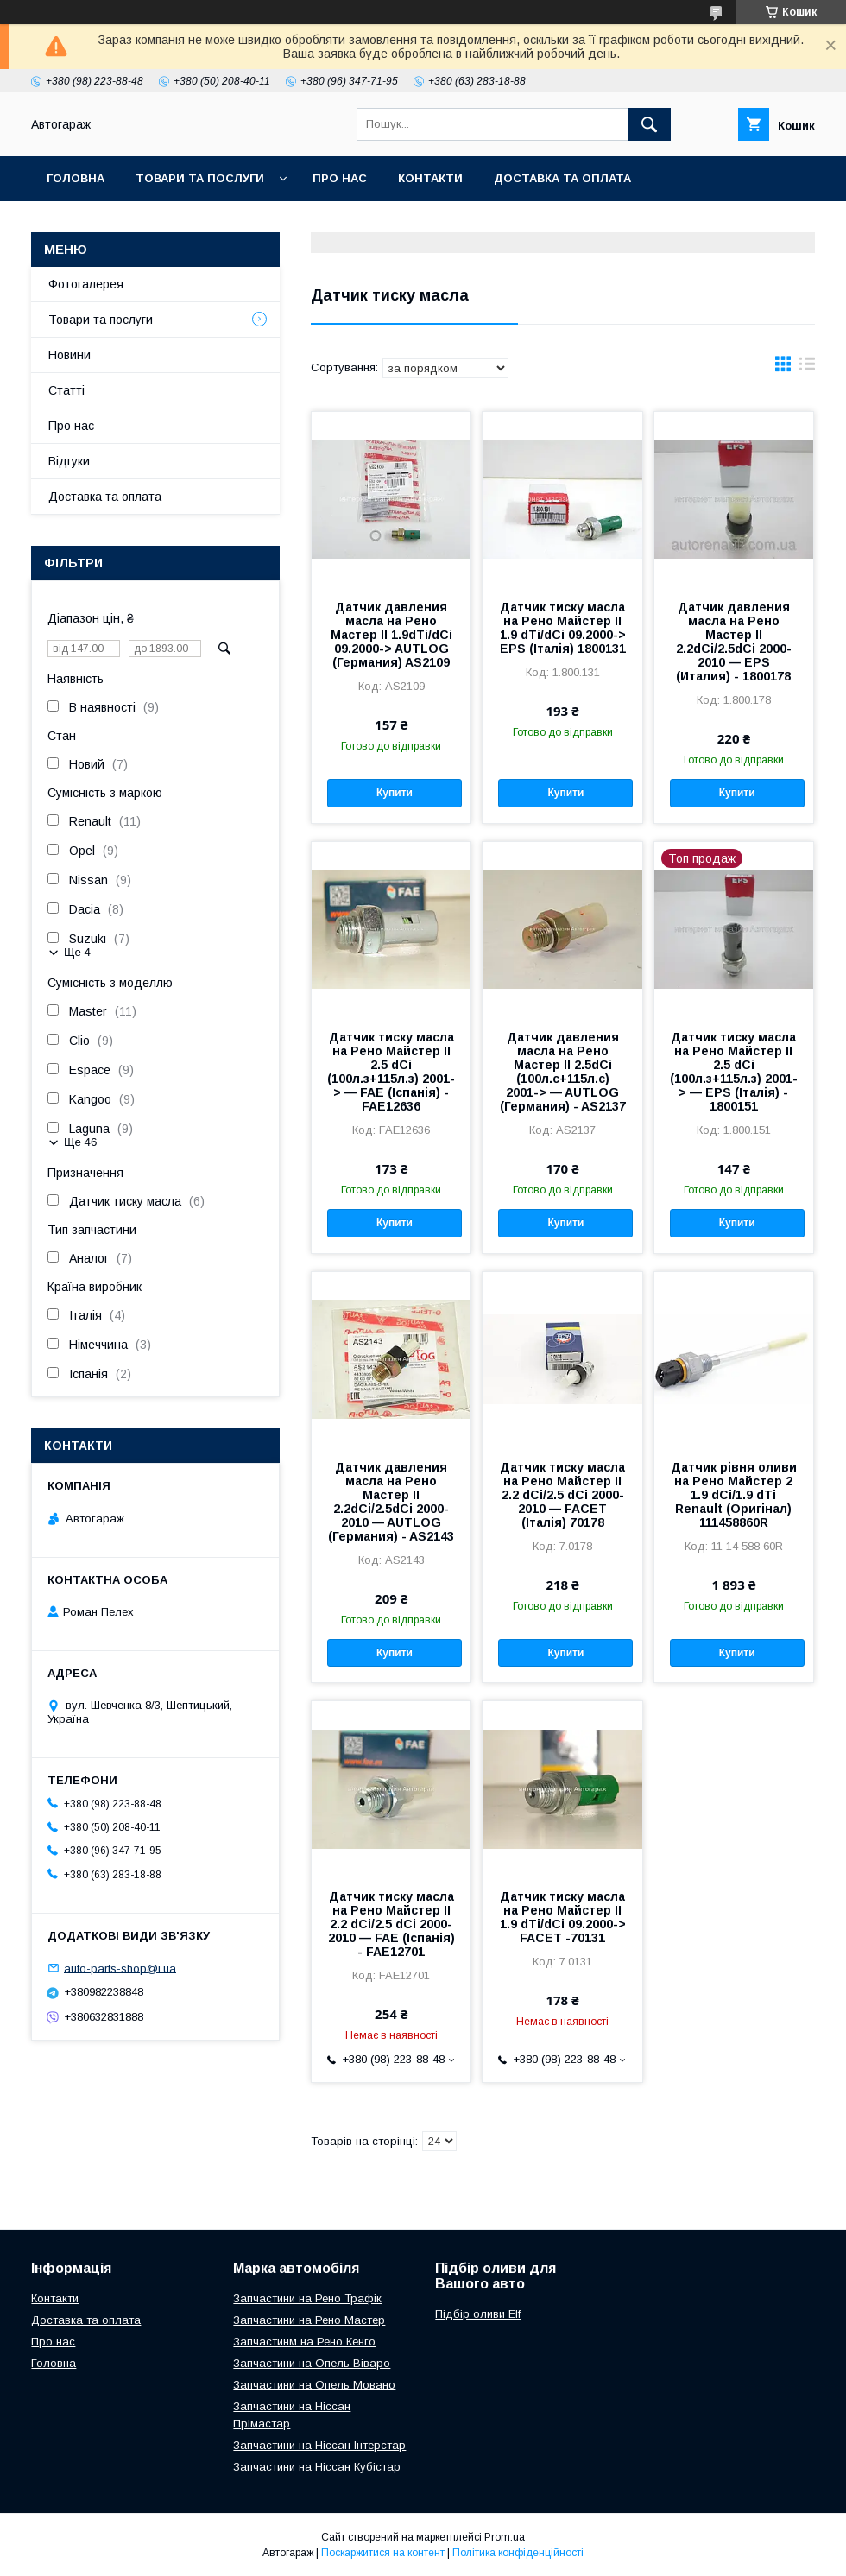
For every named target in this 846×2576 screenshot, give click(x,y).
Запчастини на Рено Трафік (307, 2298)
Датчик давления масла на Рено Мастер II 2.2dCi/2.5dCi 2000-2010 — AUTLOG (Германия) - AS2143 (391, 1501)
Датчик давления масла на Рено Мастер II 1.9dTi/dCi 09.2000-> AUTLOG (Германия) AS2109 (391, 634)
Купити (394, 793)
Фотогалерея (85, 284)
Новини (69, 355)
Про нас (340, 178)
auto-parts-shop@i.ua (120, 1967)
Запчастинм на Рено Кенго (304, 2341)
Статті (66, 390)
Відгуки (69, 461)
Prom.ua (504, 2537)
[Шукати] (649, 124)
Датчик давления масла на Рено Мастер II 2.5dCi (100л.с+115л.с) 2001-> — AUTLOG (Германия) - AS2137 (563, 1071)
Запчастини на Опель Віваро (311, 2363)
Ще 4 (77, 952)
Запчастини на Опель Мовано (314, 2384)
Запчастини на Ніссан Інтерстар (319, 2445)
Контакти (430, 178)
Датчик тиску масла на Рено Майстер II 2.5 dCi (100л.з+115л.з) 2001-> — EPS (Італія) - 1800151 (734, 1071)
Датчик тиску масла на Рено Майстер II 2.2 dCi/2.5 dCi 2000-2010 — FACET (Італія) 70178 (562, 1494)
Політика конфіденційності (518, 2553)
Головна (75, 178)
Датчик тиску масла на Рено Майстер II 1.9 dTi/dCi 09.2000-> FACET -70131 (563, 1917)
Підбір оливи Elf (478, 2313)
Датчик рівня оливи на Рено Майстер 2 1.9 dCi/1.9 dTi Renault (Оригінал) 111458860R (734, 1494)
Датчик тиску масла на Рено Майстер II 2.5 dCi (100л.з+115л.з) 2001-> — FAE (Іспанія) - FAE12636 (391, 1071)
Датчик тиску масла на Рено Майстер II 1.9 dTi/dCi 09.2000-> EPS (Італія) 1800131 (563, 627)
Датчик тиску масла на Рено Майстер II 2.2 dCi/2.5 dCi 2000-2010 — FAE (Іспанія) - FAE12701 (391, 1924)
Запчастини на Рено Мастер (309, 2319)
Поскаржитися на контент (383, 2553)
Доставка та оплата (562, 178)
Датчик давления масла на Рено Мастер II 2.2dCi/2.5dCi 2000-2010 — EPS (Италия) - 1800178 (734, 641)
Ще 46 (80, 1142)
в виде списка (807, 368)
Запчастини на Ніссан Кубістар (317, 2466)
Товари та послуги (200, 178)
